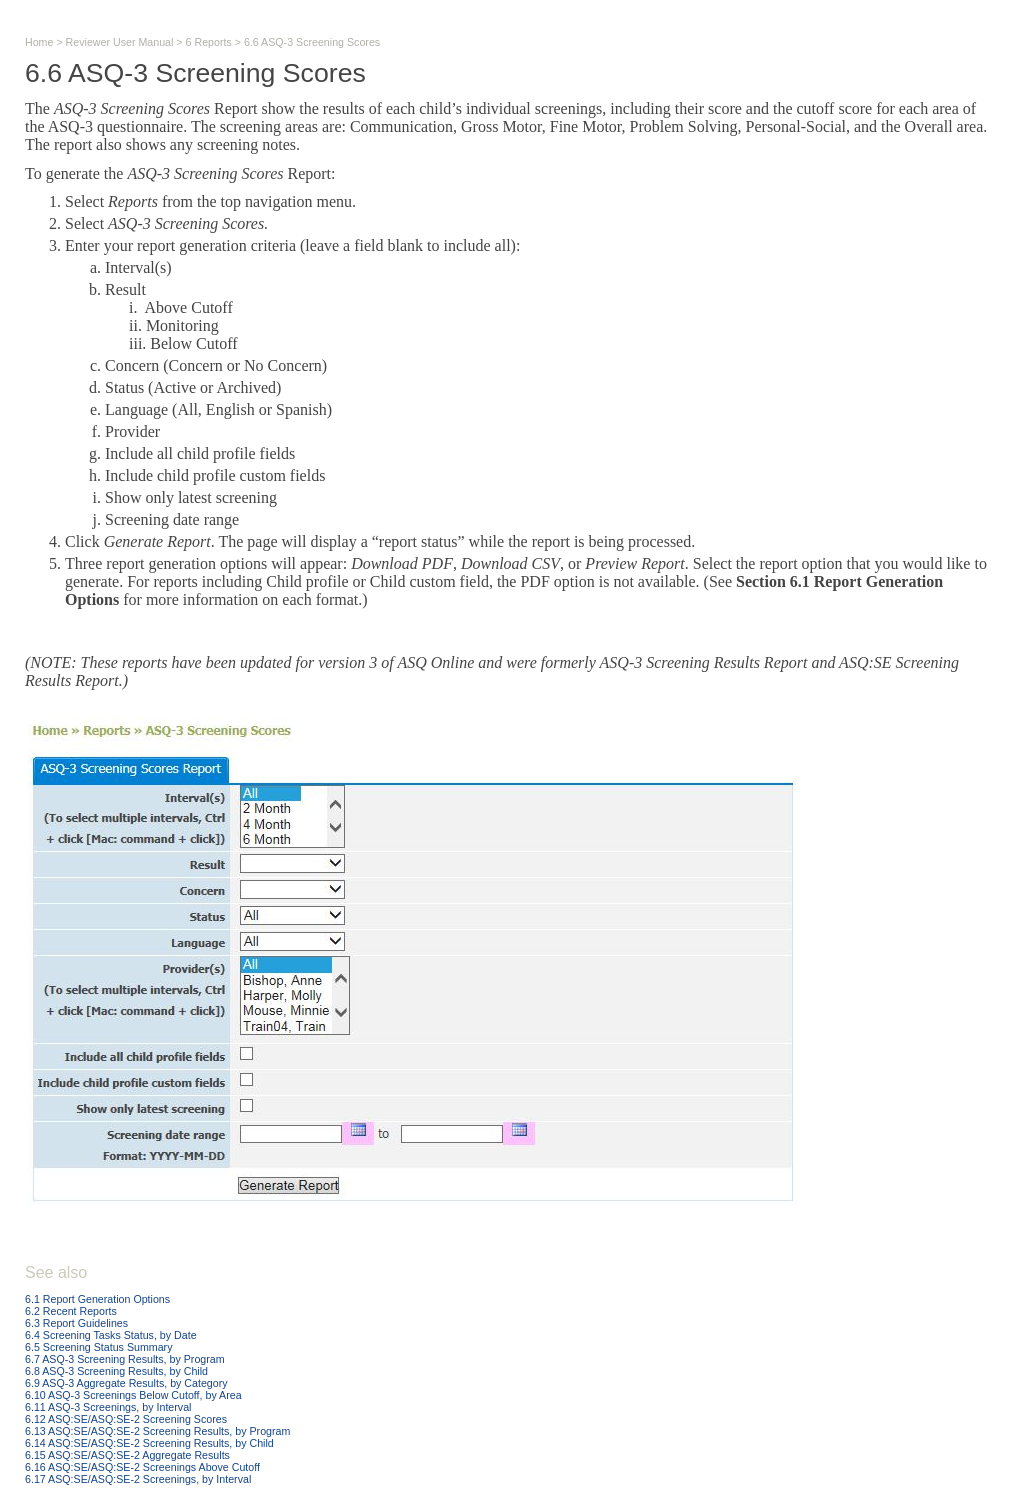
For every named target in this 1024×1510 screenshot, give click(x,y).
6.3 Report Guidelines (76, 1323)
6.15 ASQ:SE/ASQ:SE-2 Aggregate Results (127, 1455)
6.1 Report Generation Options (97, 1299)
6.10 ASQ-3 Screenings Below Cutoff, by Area (133, 1395)
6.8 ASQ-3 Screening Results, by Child (116, 1371)
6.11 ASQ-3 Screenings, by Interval (108, 1407)
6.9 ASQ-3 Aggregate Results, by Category (126, 1383)
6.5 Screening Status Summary (98, 1347)
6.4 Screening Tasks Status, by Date (111, 1335)
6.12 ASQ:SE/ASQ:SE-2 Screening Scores (126, 1419)
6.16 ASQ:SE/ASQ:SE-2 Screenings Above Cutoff (142, 1467)
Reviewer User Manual (120, 42)
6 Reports (209, 42)
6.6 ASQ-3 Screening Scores (312, 42)
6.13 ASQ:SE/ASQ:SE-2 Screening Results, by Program (157, 1431)
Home (39, 42)
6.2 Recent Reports (71, 1311)
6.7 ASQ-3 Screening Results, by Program (125, 1359)
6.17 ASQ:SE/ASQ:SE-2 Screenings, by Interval (138, 1479)
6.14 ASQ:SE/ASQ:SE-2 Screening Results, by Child (149, 1443)
